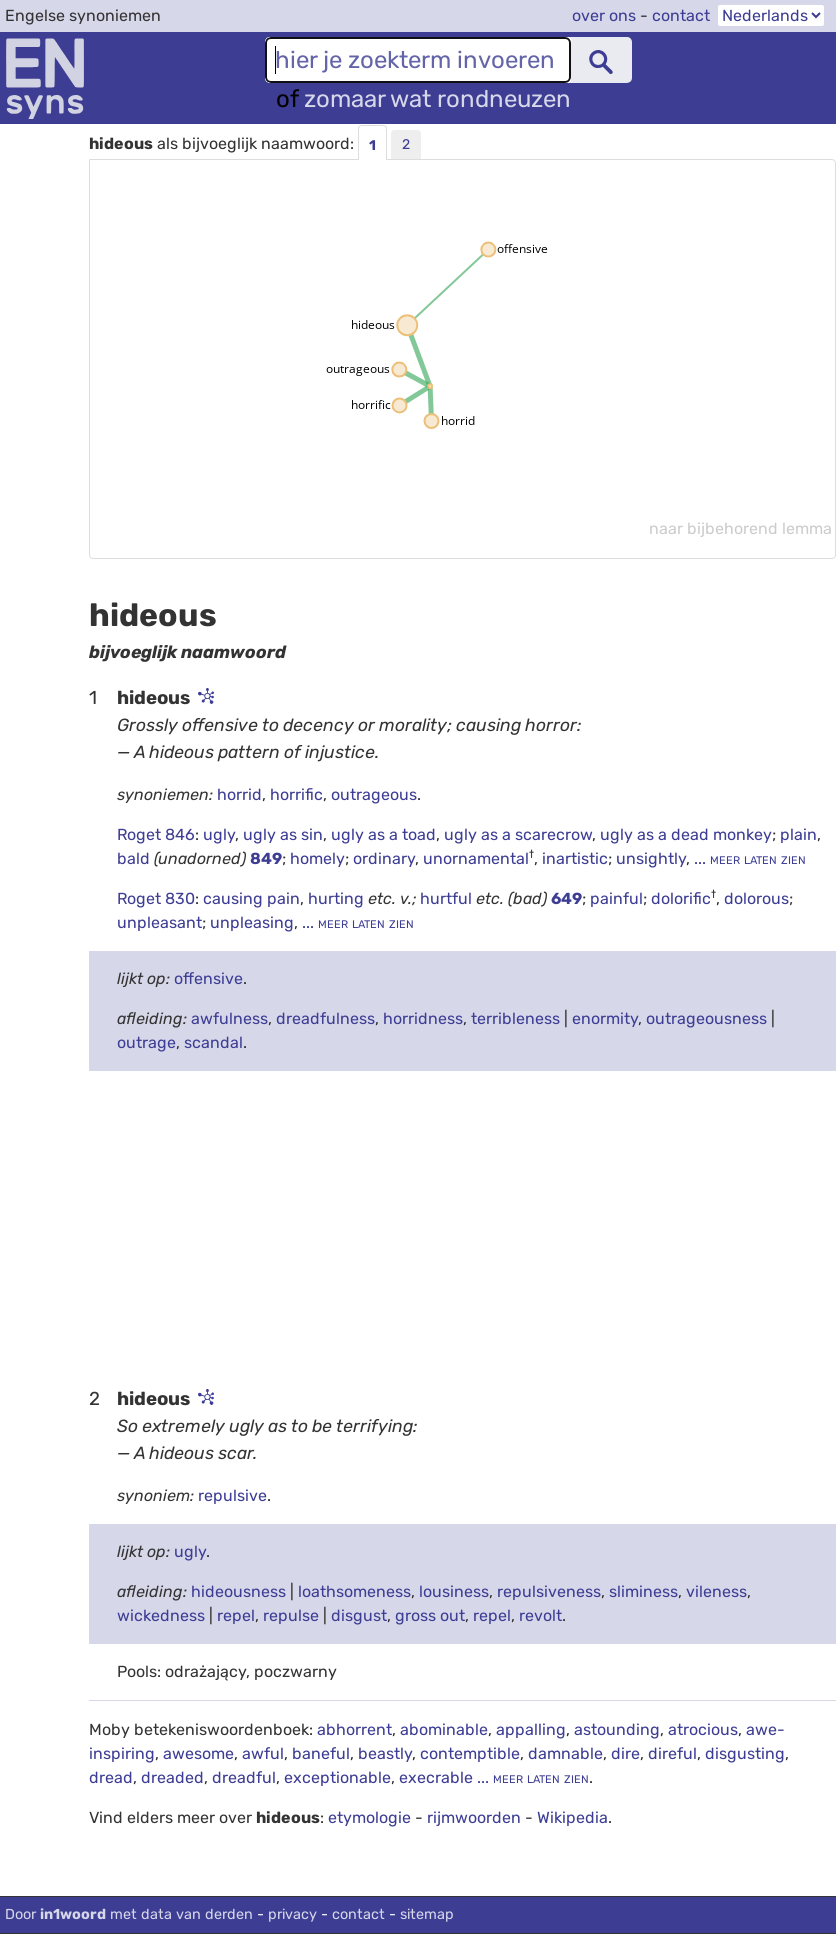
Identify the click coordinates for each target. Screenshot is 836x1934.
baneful (321, 1753)
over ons (604, 15)
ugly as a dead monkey (686, 834)
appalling (531, 1729)
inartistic (575, 858)
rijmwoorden (474, 1817)
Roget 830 (156, 898)
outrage (146, 1042)
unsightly (651, 858)
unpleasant (159, 922)
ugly (219, 834)
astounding (617, 1729)
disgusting (745, 1753)
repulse (291, 1615)
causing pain (251, 898)
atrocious (703, 1729)
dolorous (756, 898)
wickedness (161, 1615)
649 (566, 898)
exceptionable (337, 1777)
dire (625, 1753)
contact (681, 15)
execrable (436, 1777)
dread (111, 1777)
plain (798, 834)
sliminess (643, 1591)
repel (236, 1615)
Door (129, 1914)
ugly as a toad (383, 834)
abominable (444, 1729)
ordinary (384, 858)
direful (672, 1753)
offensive (208, 978)
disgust (359, 1615)
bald (135, 858)
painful (616, 898)
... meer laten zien (748, 858)
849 (266, 858)
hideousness (238, 1591)
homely (317, 858)
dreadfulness (325, 1018)
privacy (292, 1914)
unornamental (476, 858)
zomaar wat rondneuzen (437, 99)
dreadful (244, 1777)
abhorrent (354, 1729)
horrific (296, 794)
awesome (198, 1753)
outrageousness (706, 1018)
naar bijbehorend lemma (740, 528)
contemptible (470, 1753)
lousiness (454, 1591)
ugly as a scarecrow (518, 834)
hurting (338, 898)
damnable (565, 1753)
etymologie (369, 1817)
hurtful (448, 898)
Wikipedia (572, 1817)
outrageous (374, 794)
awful (263, 1753)
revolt (540, 1615)
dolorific (681, 898)
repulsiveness (549, 1591)
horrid (239, 794)
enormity (605, 1018)
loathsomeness (354, 1591)
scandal (213, 1042)
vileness (716, 1591)
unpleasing (252, 922)
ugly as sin (283, 834)
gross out (430, 1615)
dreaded (172, 1777)
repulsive (232, 1495)
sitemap (427, 1914)
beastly (385, 1753)
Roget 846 (156, 834)
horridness (423, 1018)
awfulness (229, 1018)
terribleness (515, 1018)
